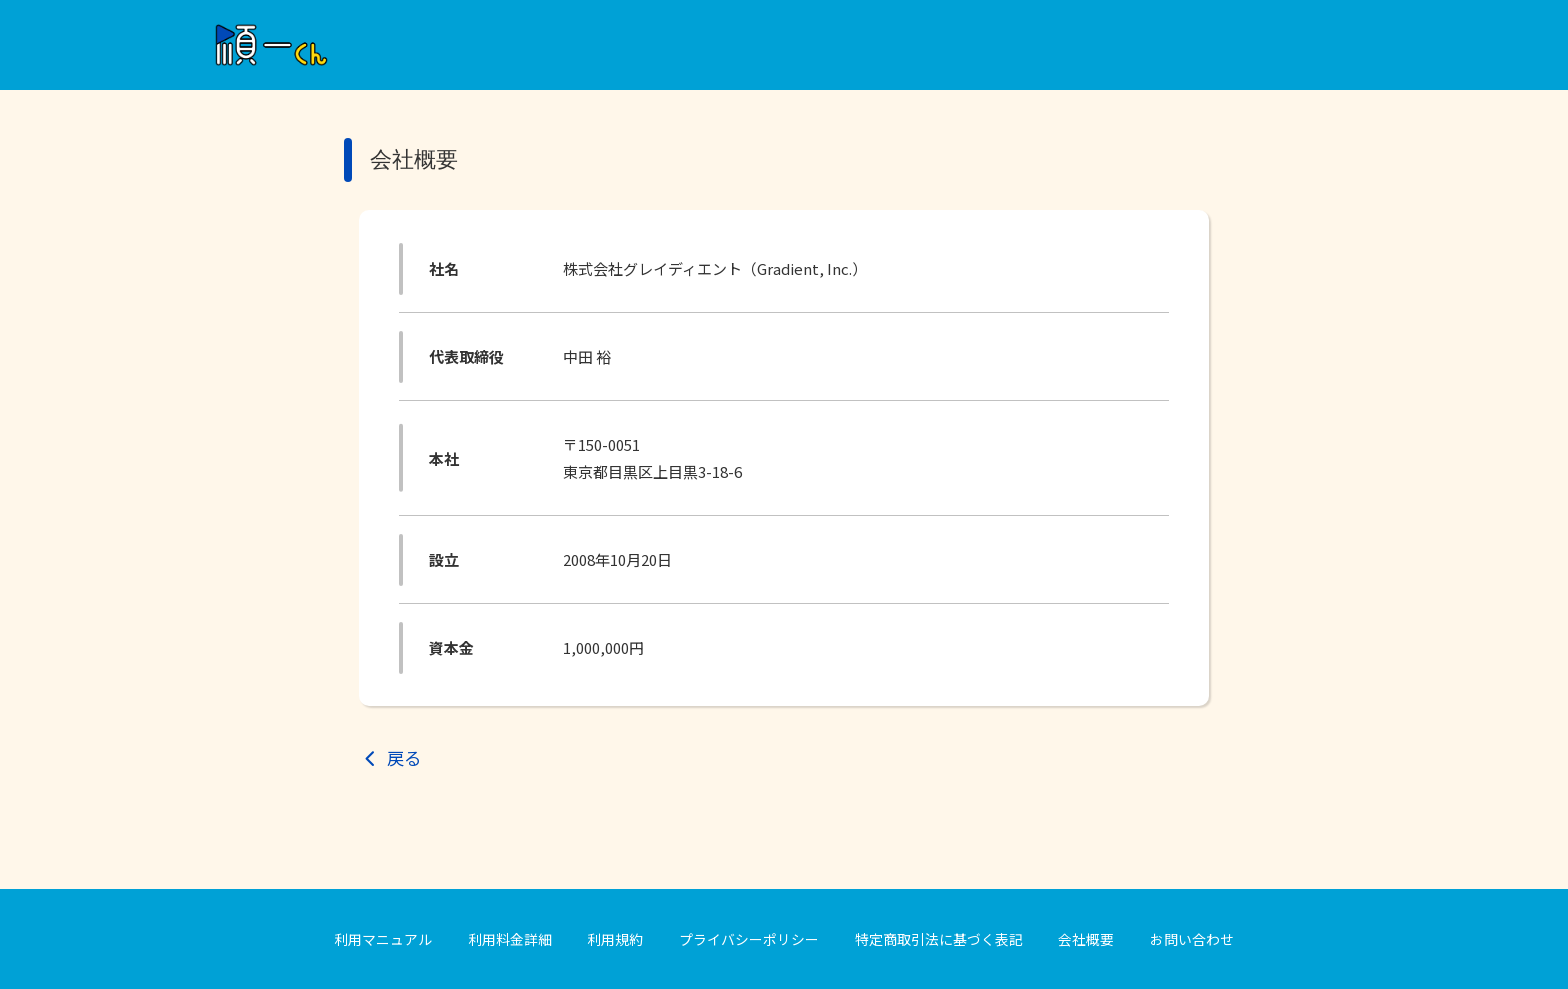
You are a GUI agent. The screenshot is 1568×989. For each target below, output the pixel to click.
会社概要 (1086, 939)
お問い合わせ (1192, 939)
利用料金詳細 (510, 939)
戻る (404, 757)
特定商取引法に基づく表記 (939, 939)
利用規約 (615, 939)
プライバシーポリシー (749, 939)
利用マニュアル (383, 939)
